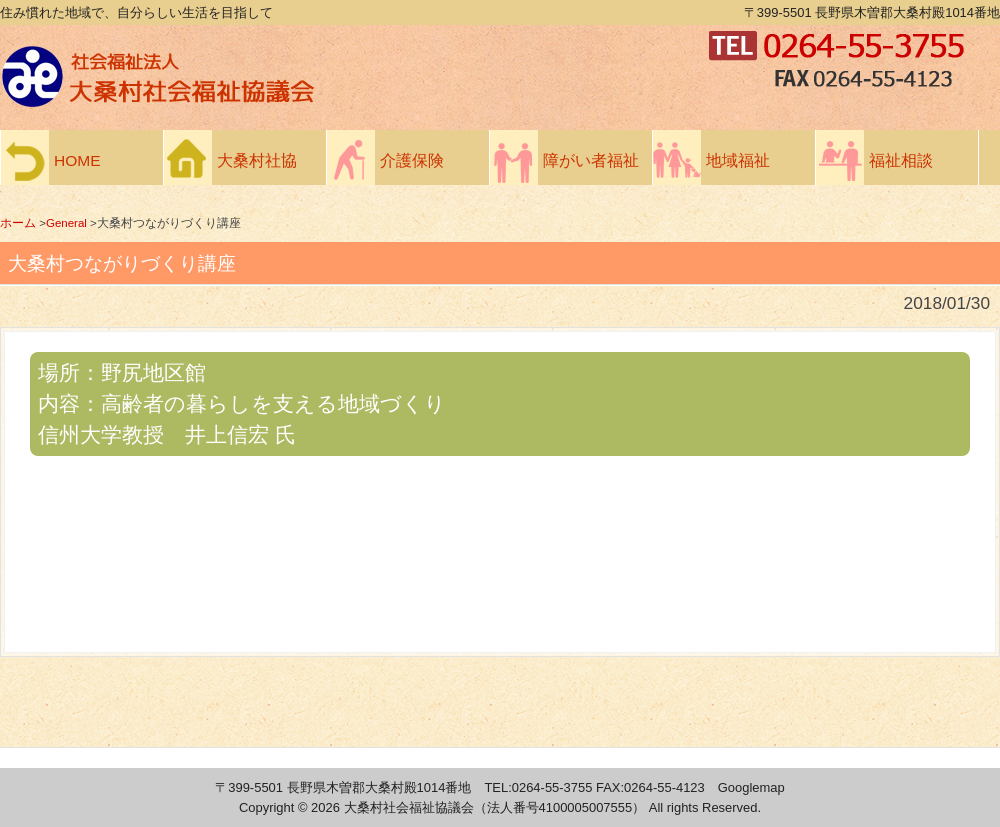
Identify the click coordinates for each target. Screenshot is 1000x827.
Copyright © (275, 807)
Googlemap (751, 787)
